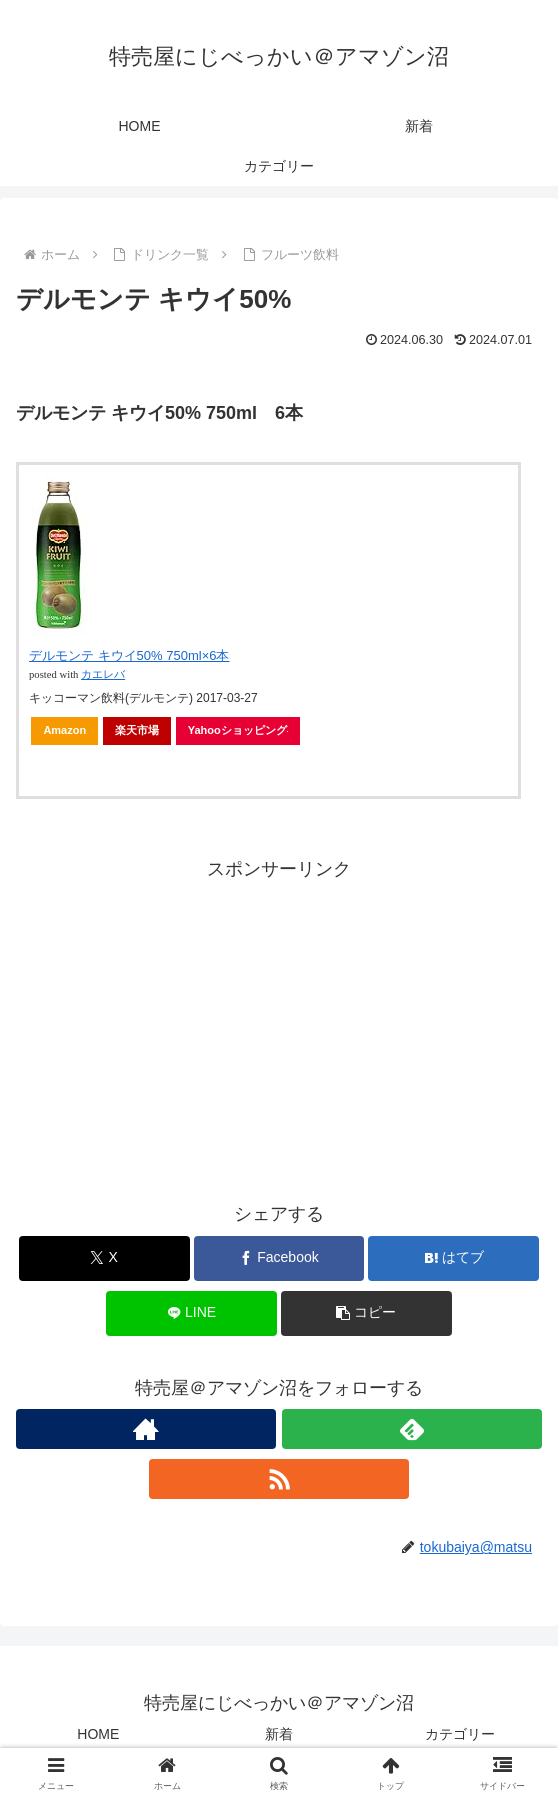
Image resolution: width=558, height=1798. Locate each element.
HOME (98, 1734)
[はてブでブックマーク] (453, 1258)
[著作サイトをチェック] (146, 1429)
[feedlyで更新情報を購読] (412, 1429)
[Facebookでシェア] (279, 1258)
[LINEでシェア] (191, 1313)
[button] (366, 1313)
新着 (279, 1734)
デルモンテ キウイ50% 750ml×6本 (129, 655)
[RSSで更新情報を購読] (279, 1479)
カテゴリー (460, 1734)
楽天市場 (137, 730)
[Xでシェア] (104, 1258)
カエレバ (103, 674)
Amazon (64, 730)
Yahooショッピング (238, 730)
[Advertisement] (279, 1025)
